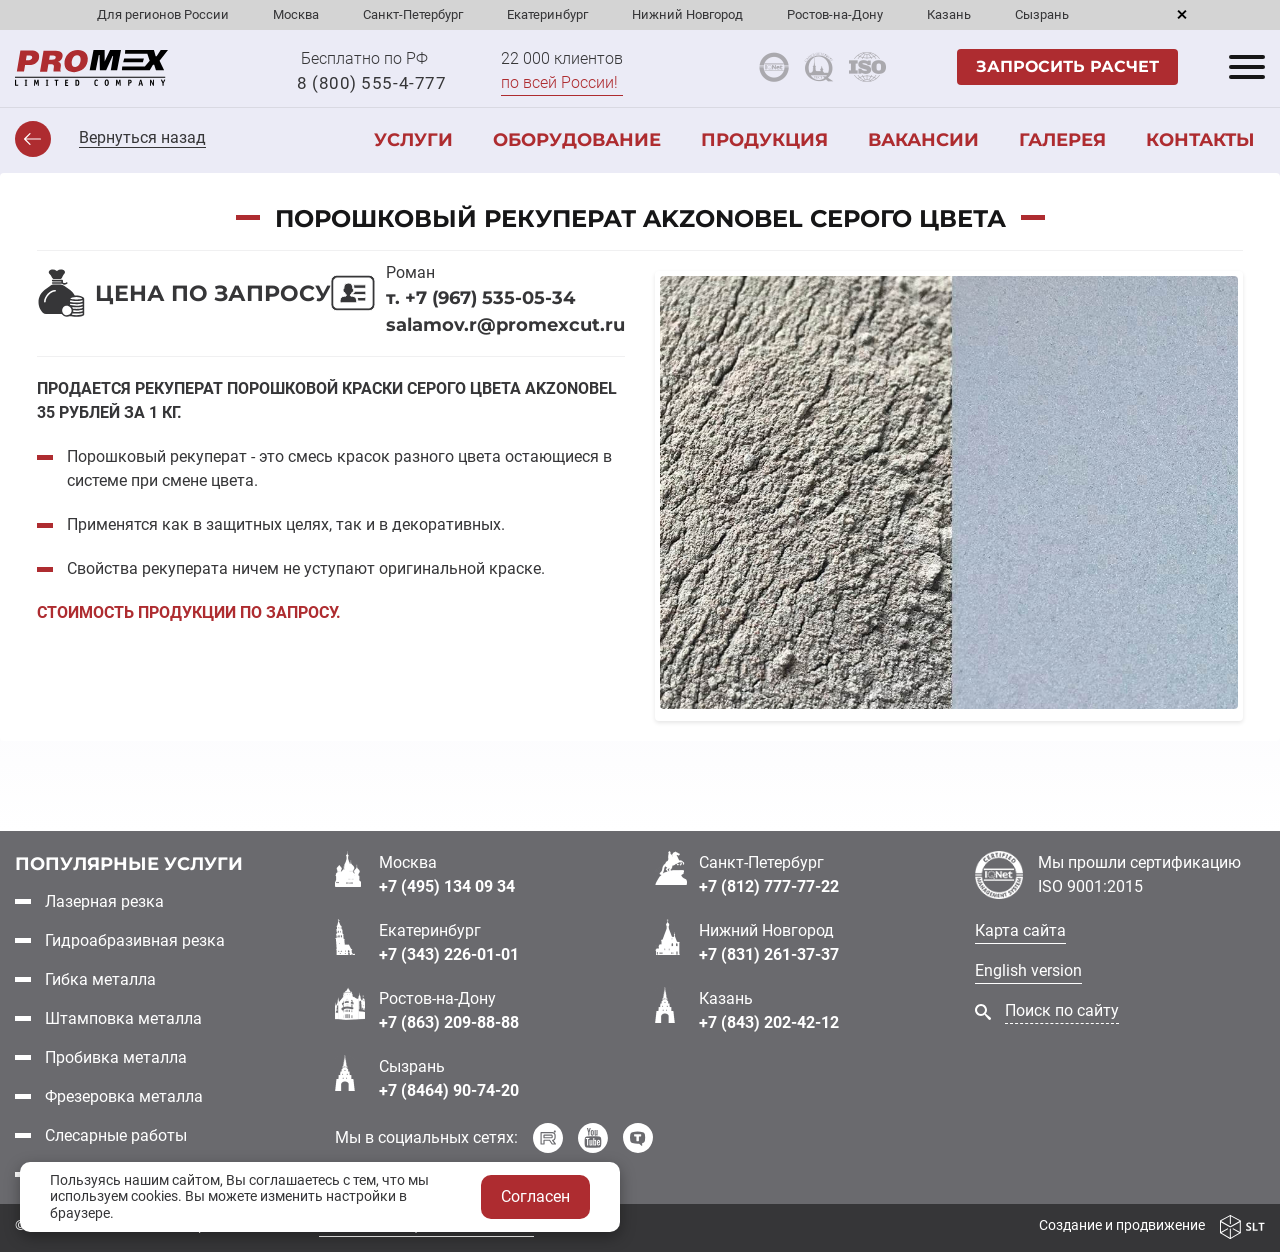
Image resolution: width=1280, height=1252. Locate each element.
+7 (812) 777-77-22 (769, 886)
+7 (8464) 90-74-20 (449, 1090)
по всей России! (559, 82)
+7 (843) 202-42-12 (769, 1022)
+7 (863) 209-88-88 (449, 1022)
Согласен (535, 1196)
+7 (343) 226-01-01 (449, 954)
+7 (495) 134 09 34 (447, 886)
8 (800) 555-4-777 (371, 83)
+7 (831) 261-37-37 (769, 954)
